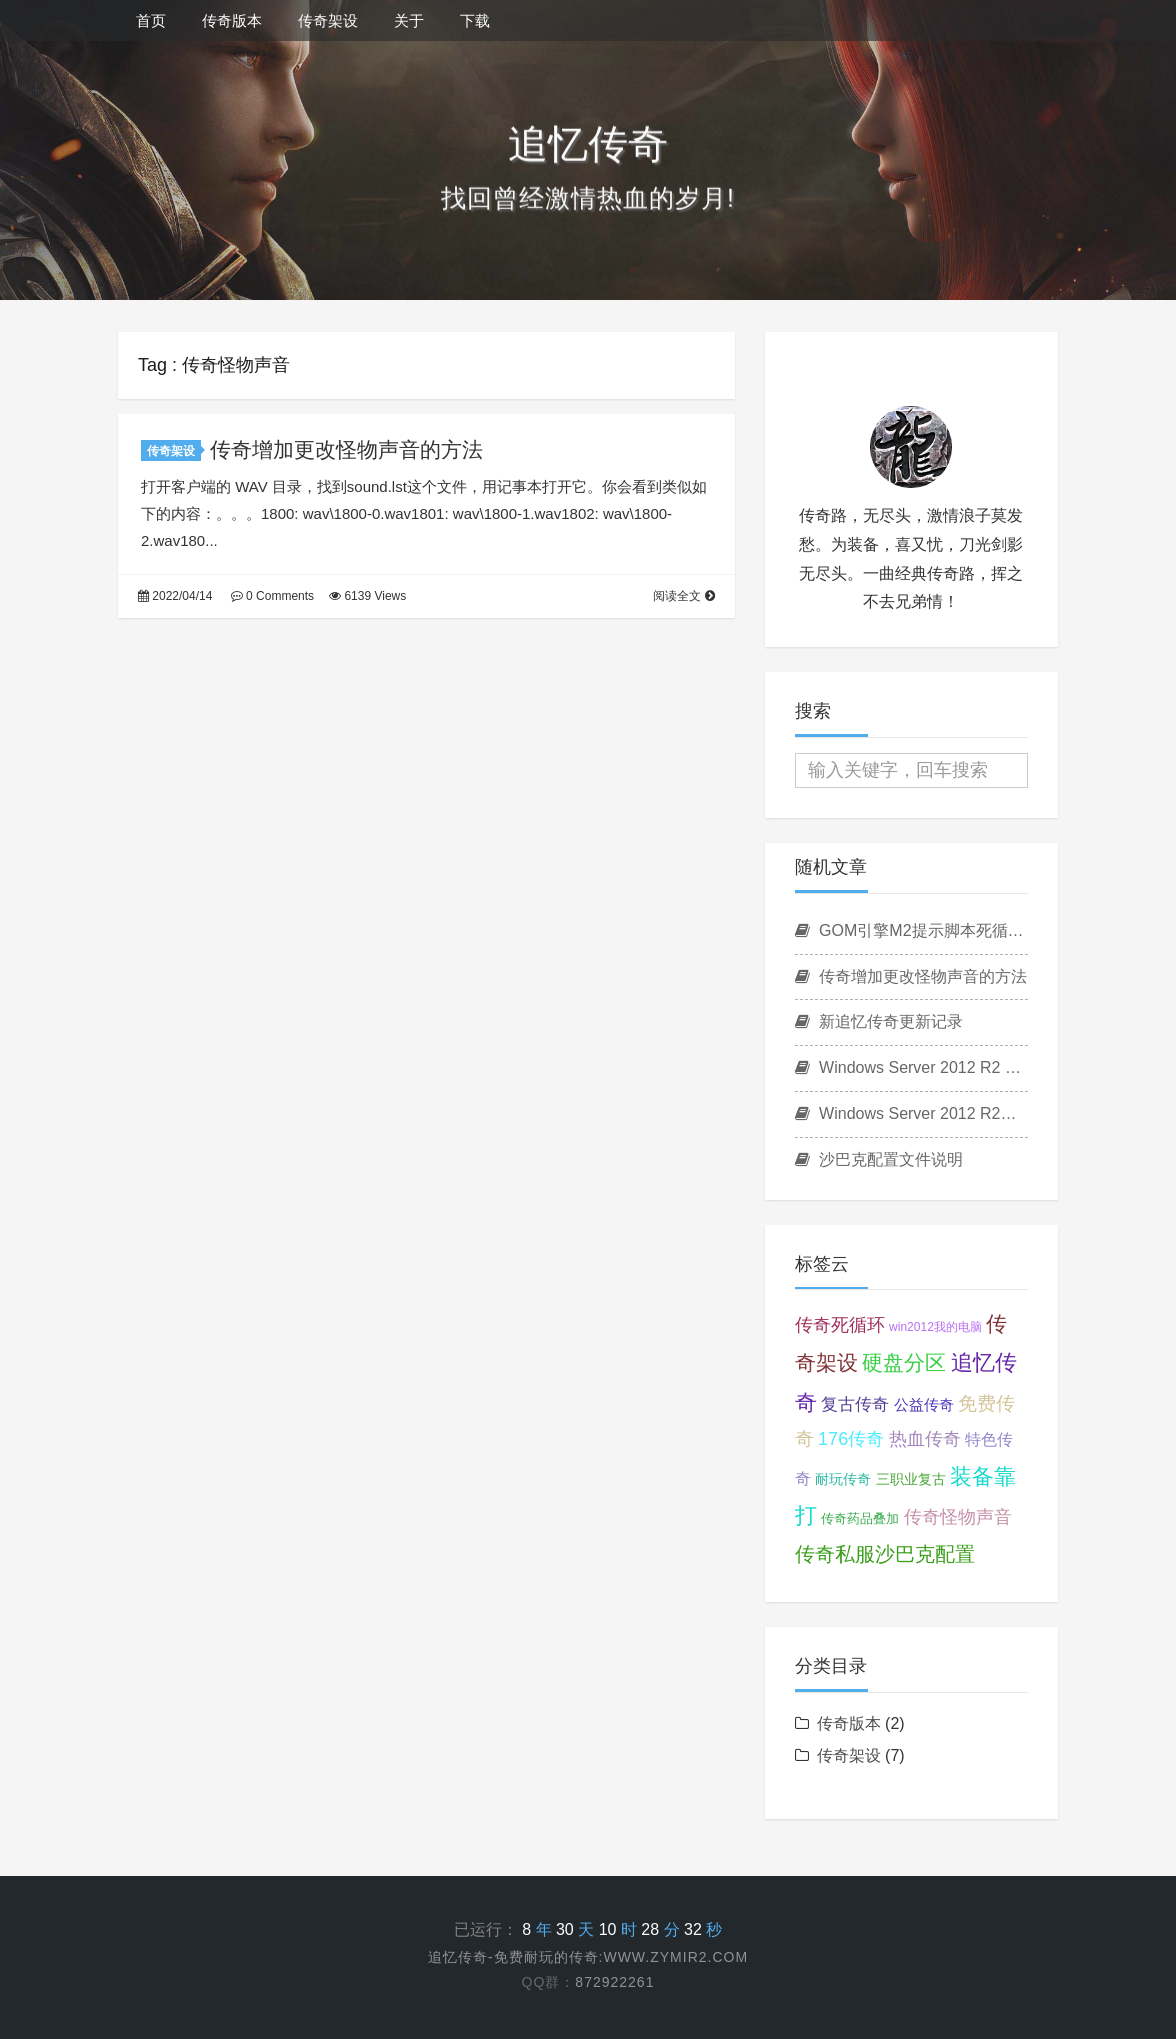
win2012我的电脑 (935, 1327)
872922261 (614, 1982)
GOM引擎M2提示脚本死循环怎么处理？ (911, 930)
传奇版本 (232, 20)
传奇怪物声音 (958, 1517)
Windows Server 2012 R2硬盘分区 (911, 1113)
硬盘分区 (904, 1362)
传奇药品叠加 (860, 1518)
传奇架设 (328, 20)
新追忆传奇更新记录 (879, 1021)
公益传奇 (924, 1404)
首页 (151, 20)
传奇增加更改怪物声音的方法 (346, 449)
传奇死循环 (840, 1325)
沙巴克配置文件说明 (879, 1159)
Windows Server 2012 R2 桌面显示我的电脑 (911, 1067)
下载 (475, 20)
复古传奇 (855, 1404)
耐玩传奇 (843, 1479)
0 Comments (272, 596)
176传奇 (851, 1439)
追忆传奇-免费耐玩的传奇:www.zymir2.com (588, 1957)
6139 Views (367, 596)
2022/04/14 (175, 596)
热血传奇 (925, 1439)
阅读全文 (683, 596)
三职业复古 (911, 1479)
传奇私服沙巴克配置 (885, 1554)
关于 (409, 20)
